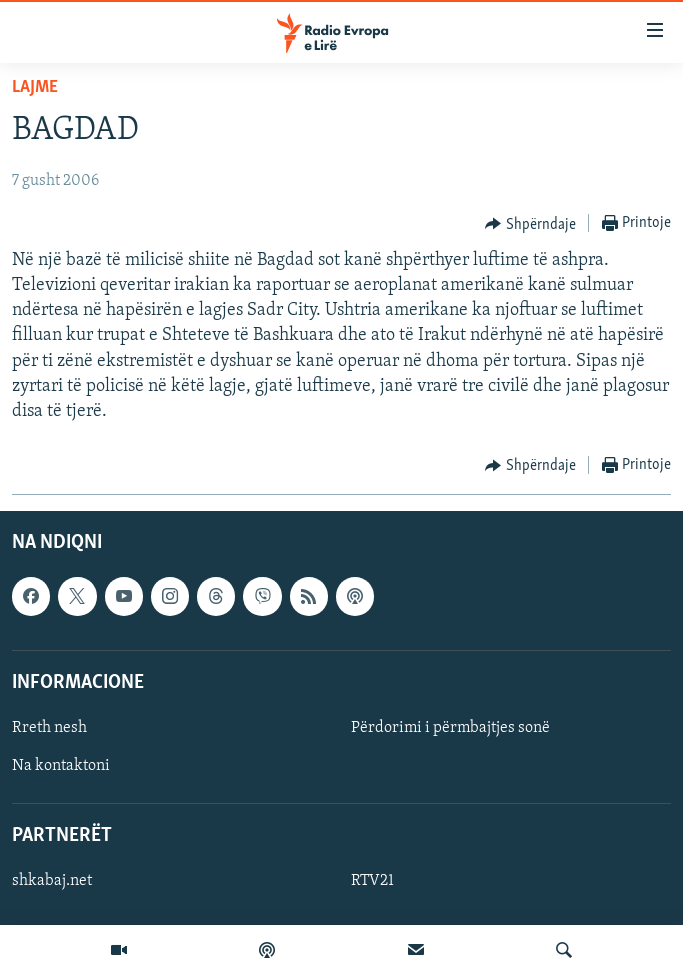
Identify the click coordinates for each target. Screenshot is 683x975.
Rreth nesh (49, 728)
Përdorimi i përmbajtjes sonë (450, 728)
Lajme (35, 87)
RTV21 (372, 882)
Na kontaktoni (61, 766)
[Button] (530, 224)
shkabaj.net (52, 882)
